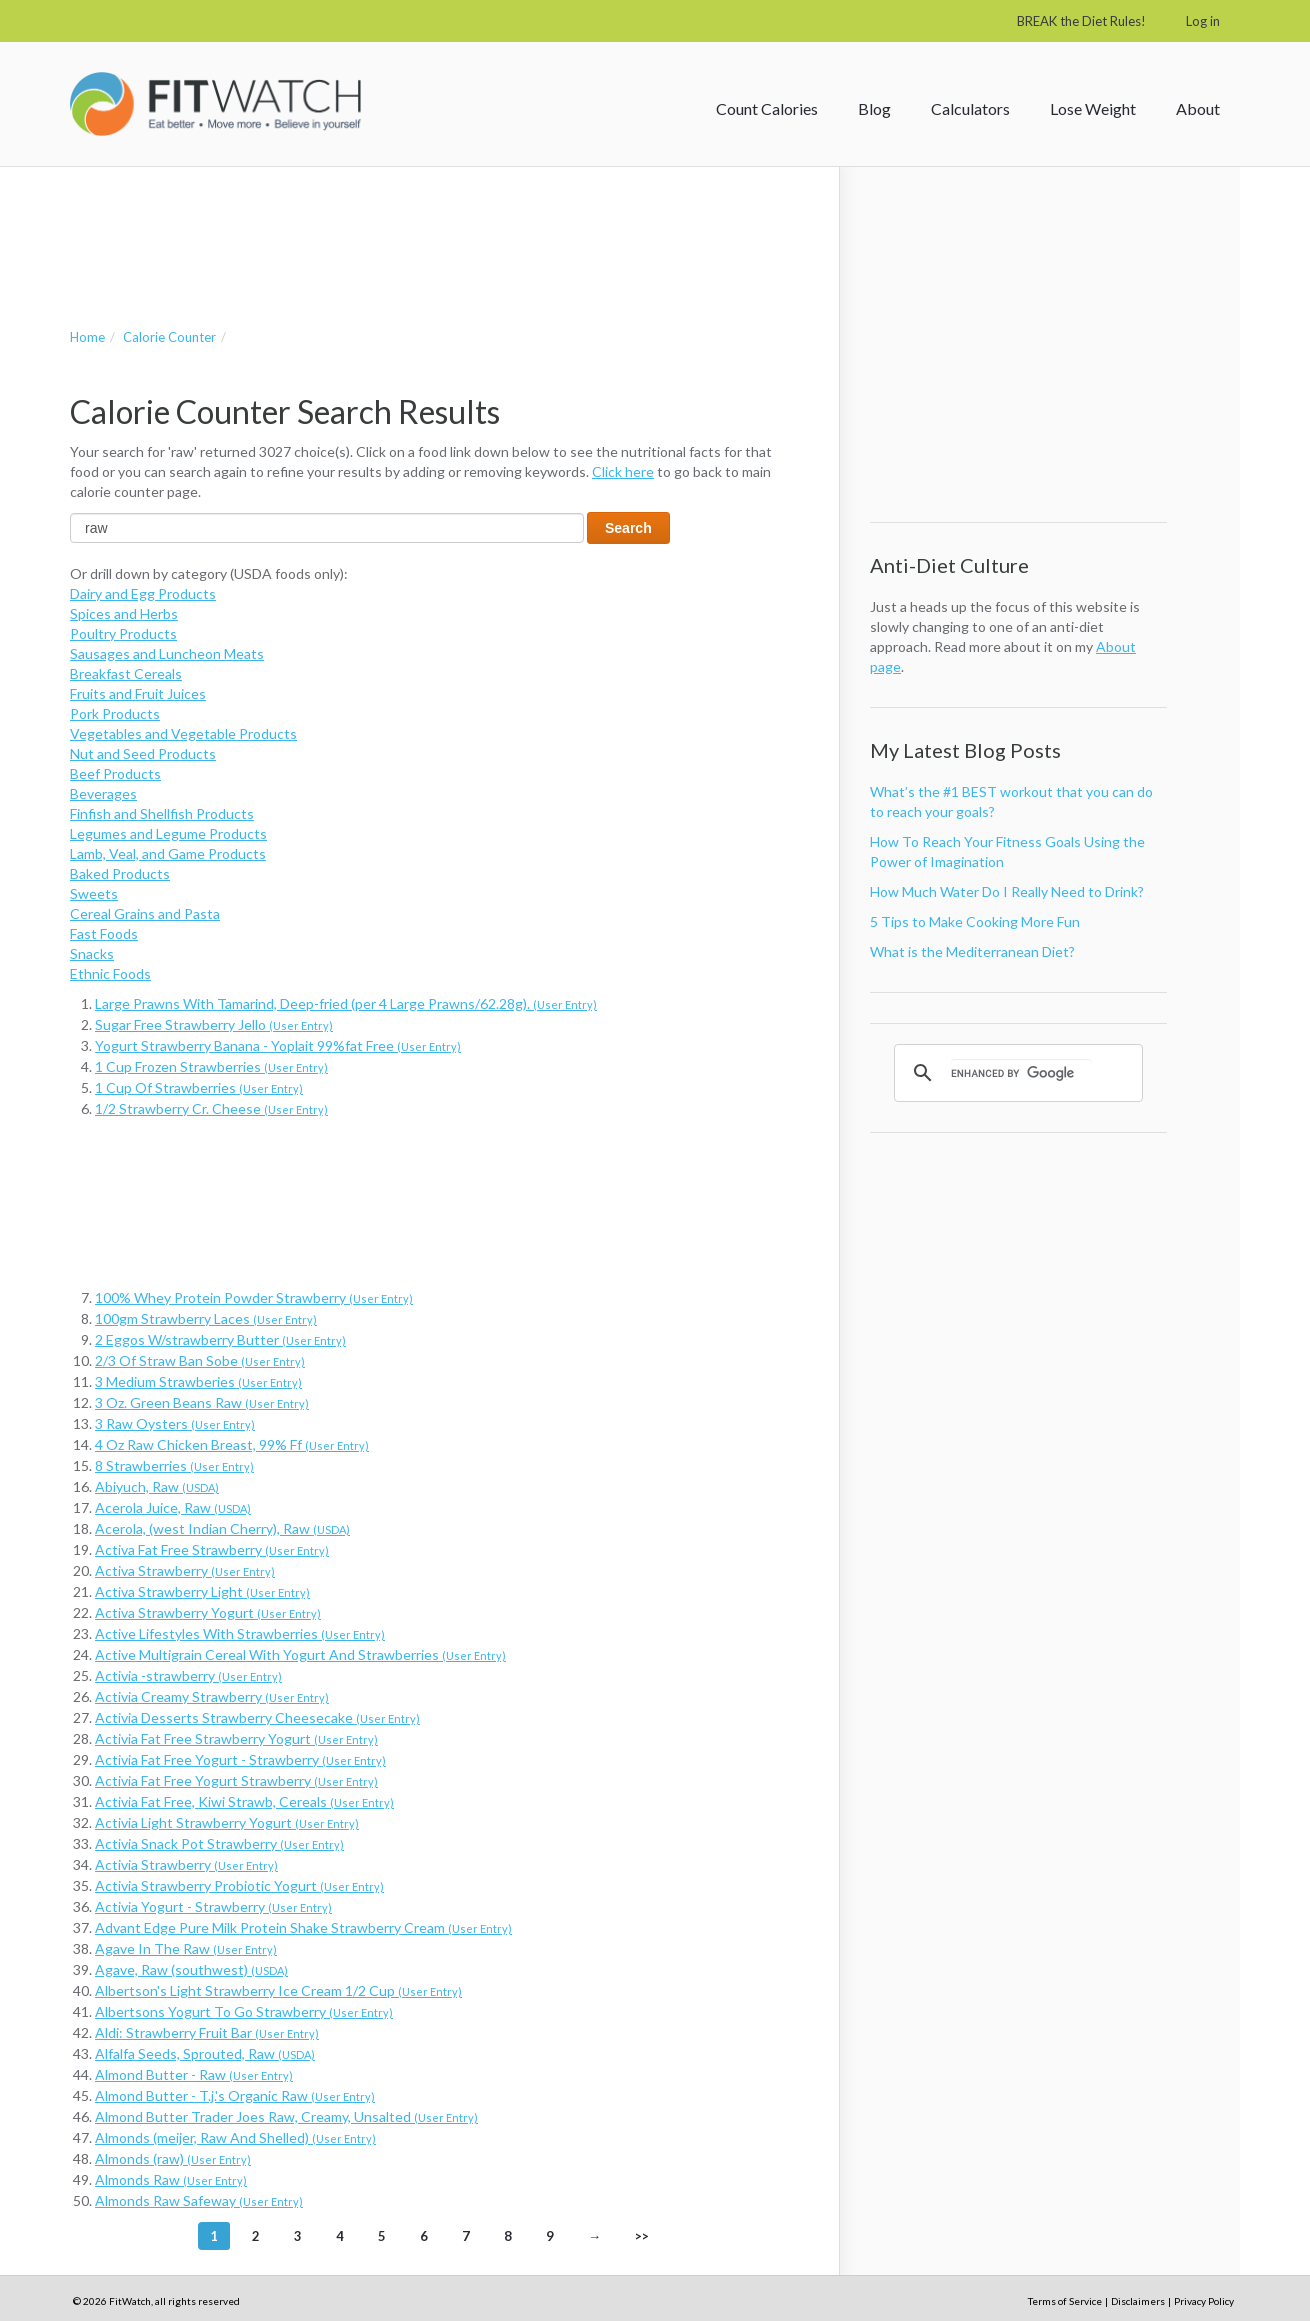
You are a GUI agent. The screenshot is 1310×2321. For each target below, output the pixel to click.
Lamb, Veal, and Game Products (168, 853)
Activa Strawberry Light (202, 1591)
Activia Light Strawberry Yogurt (227, 1822)
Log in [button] (1203, 21)
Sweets (94, 893)
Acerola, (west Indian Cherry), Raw (222, 1528)
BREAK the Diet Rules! (1081, 21)
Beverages (103, 793)
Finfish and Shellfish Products (162, 813)
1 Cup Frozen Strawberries (211, 1066)
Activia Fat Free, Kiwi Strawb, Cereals (244, 1801)
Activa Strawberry (185, 1570)
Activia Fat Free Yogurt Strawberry (236, 1780)
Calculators (970, 108)
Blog (874, 108)
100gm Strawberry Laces (206, 1318)
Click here (623, 471)
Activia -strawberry (188, 1675)
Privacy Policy (1204, 2301)
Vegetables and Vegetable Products (183, 733)
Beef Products (115, 773)
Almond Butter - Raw (194, 2074)
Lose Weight (1093, 108)
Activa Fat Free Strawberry (212, 1549)
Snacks (92, 953)
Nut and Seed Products (143, 753)
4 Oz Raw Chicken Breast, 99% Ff (232, 1444)
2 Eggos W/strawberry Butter (220, 1339)
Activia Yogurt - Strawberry (213, 1906)
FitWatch (215, 104)
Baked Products (120, 873)
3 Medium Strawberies (198, 1381)
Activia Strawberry (186, 1864)
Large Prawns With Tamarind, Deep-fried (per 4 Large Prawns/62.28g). (346, 1003)
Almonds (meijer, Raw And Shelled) (235, 2137)
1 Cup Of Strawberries (199, 1087)
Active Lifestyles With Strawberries (240, 1633)
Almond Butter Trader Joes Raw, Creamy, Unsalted (286, 2116)
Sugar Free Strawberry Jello (214, 1024)
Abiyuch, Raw (157, 1486)
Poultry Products (123, 633)
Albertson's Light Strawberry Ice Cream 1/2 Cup (278, 1990)
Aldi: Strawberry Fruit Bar (207, 2032)
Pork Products (115, 713)
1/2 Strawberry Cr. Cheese (211, 1108)
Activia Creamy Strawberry (212, 1696)
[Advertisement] (434, 227)
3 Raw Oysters (175, 1423)
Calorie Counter (169, 337)
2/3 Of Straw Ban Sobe (200, 1360)
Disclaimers (1138, 2301)
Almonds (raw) (173, 2158)
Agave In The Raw (186, 1948)
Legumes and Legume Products (168, 833)
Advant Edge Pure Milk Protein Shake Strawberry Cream (303, 1927)
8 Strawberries (174, 1465)
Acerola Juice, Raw (173, 1507)
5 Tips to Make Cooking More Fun (975, 921)
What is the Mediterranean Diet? (972, 951)
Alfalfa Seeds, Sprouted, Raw (205, 2053)
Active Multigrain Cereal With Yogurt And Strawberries (300, 1654)
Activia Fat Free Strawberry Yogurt (236, 1738)
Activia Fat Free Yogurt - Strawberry (240, 1759)
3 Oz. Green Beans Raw (202, 1402)
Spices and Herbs (124, 613)
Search (628, 528)
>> (642, 2236)
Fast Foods (104, 933)
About (1198, 108)
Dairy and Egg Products (143, 593)
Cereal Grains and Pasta (145, 913)
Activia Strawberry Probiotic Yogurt (239, 1885)
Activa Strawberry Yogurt (208, 1612)
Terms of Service (1065, 2301)
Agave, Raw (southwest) (191, 1969)
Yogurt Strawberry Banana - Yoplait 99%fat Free (278, 1045)
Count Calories (767, 108)
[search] (1021, 1073)
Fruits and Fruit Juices (138, 693)
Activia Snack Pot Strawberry (219, 1843)
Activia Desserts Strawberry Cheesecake (257, 1717)
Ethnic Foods (110, 973)
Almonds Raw (171, 2179)
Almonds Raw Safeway (199, 2200)
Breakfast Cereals (126, 673)
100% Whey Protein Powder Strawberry (254, 1297)
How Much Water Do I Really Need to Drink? (1007, 891)
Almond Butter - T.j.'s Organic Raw (235, 2095)
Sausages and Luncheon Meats (167, 653)
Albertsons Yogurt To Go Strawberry (244, 2011)
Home (87, 337)
